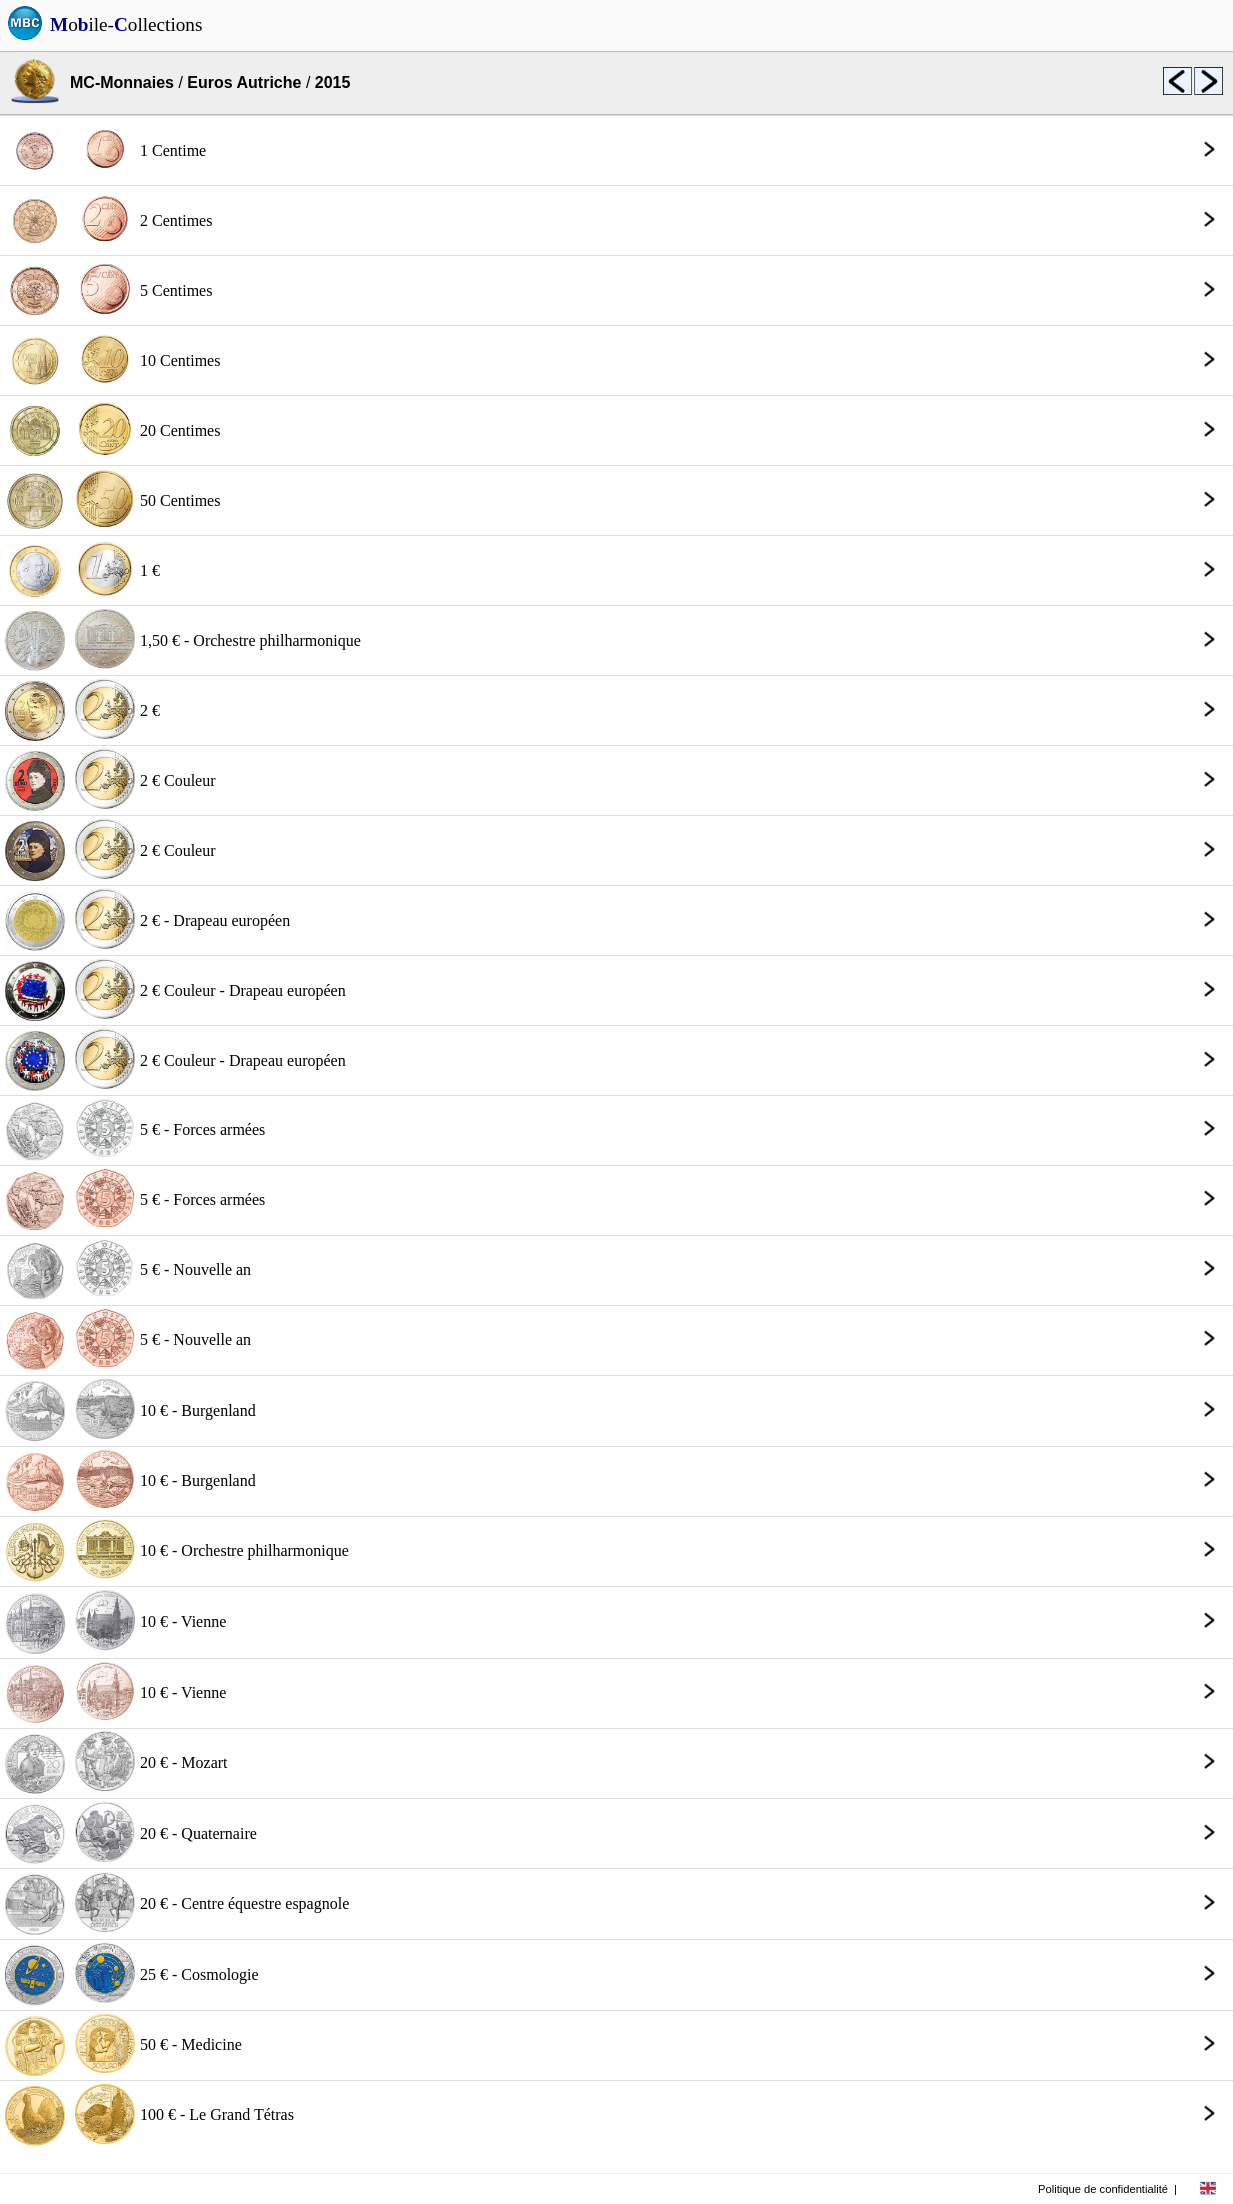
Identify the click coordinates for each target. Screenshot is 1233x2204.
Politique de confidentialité (1103, 2189)
